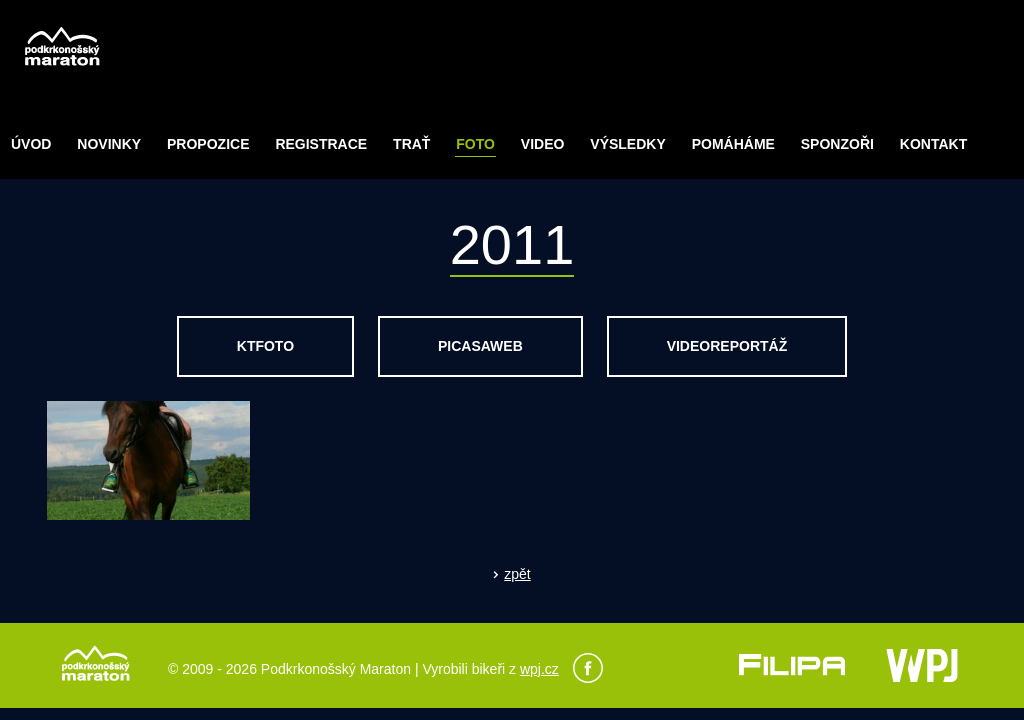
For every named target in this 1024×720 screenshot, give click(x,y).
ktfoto (265, 346)
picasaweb (480, 346)
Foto (475, 144)
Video (543, 144)
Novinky (109, 144)
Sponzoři (837, 144)
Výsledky (627, 144)
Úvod (31, 144)
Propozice (208, 144)
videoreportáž (727, 346)
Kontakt (933, 144)
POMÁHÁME (733, 144)
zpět (517, 574)
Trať (411, 144)
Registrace (321, 144)
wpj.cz (539, 669)
